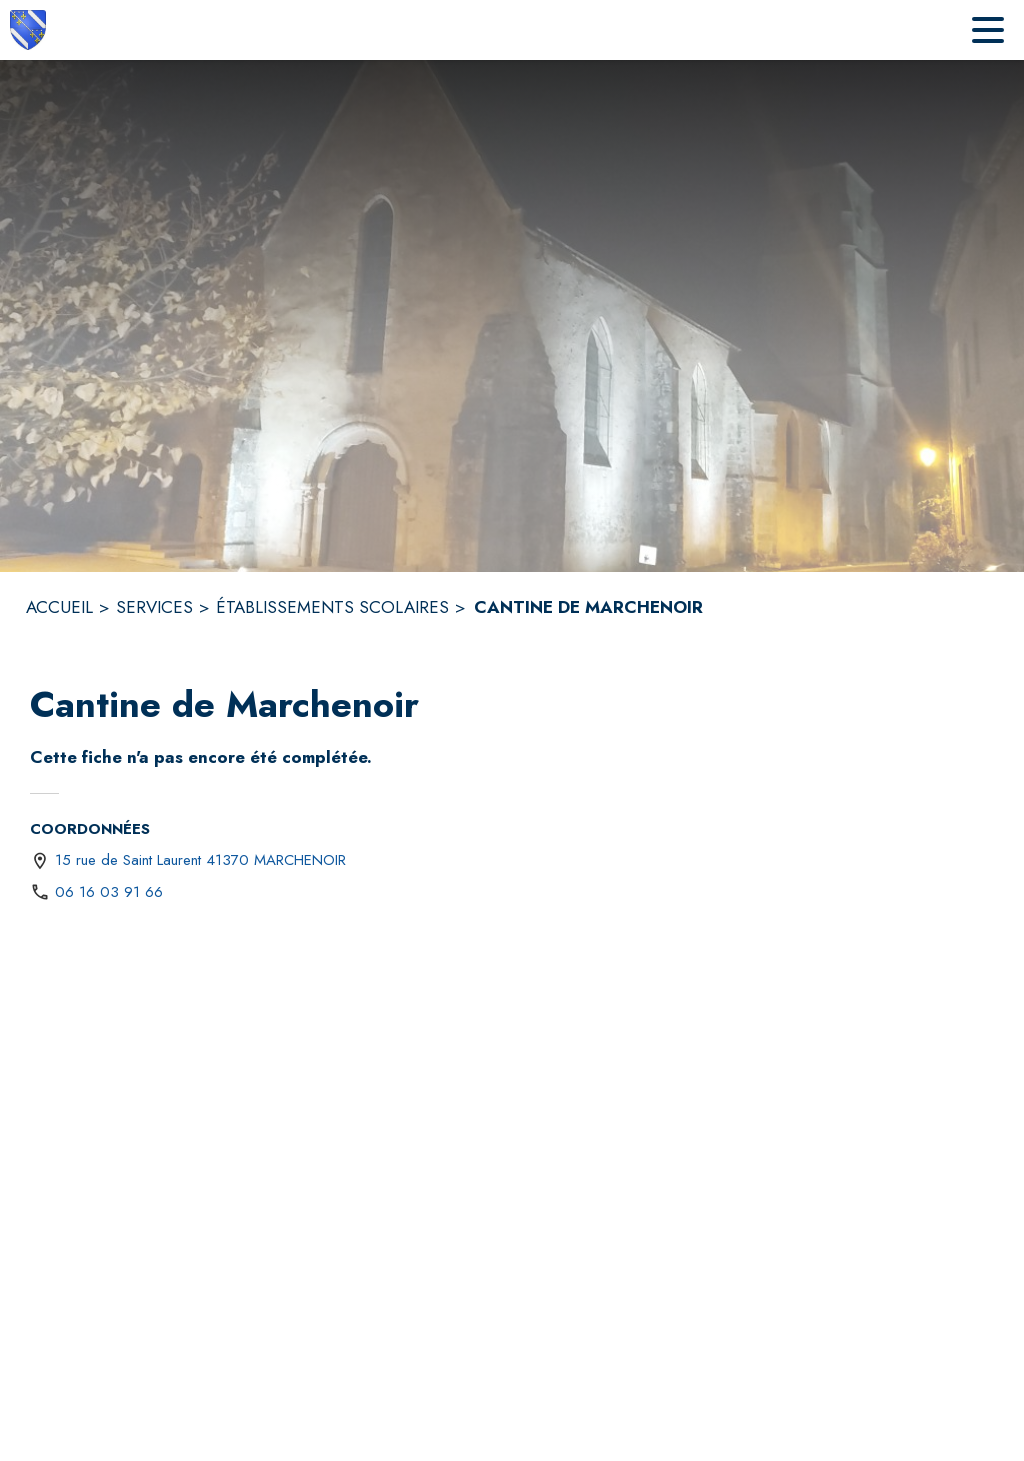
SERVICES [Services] (154, 607)
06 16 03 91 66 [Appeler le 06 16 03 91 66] (109, 892)
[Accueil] (28, 30)
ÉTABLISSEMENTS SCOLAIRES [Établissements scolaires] (332, 607)
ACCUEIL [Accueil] (59, 607)
